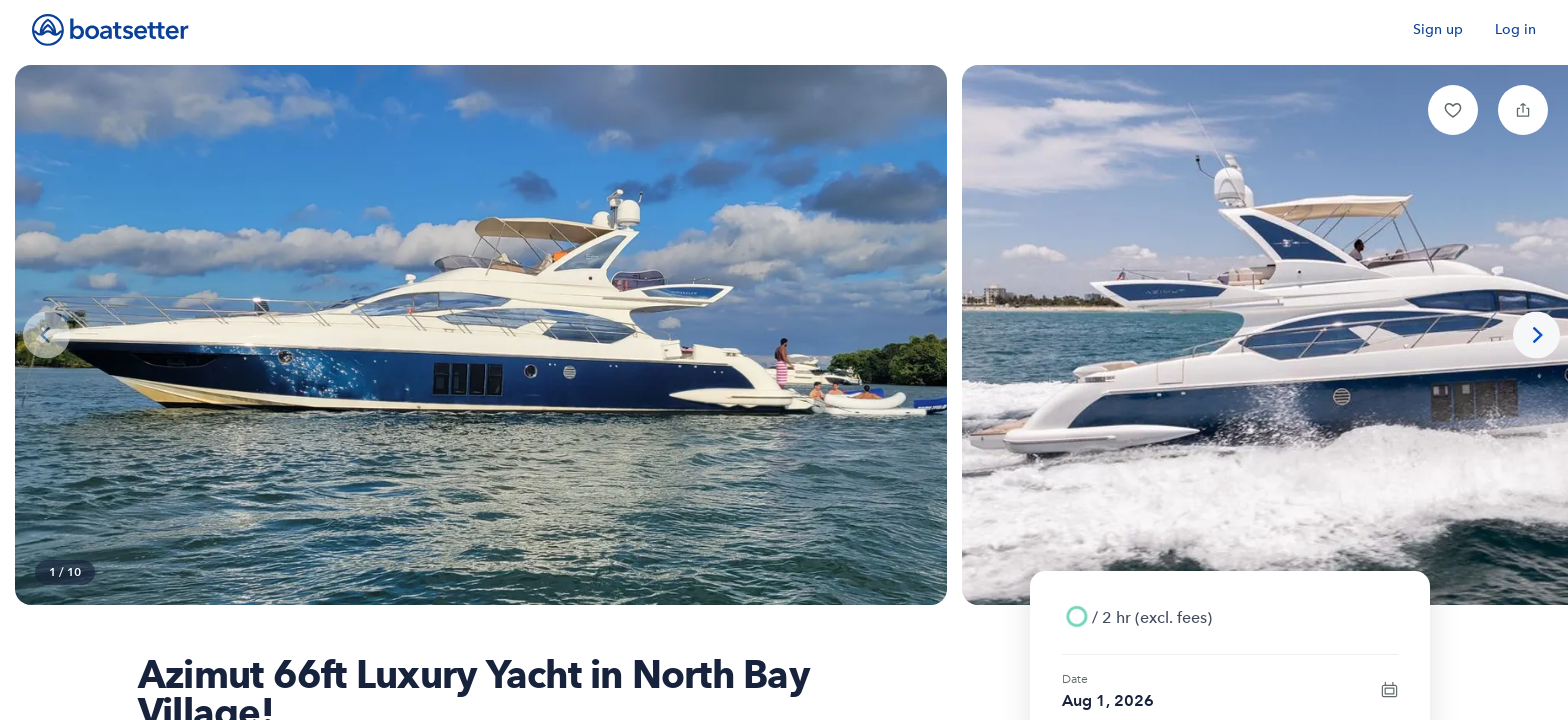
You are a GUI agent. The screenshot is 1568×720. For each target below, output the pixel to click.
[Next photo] (1536, 335)
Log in (1515, 29)
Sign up (1438, 29)
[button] (1453, 110)
